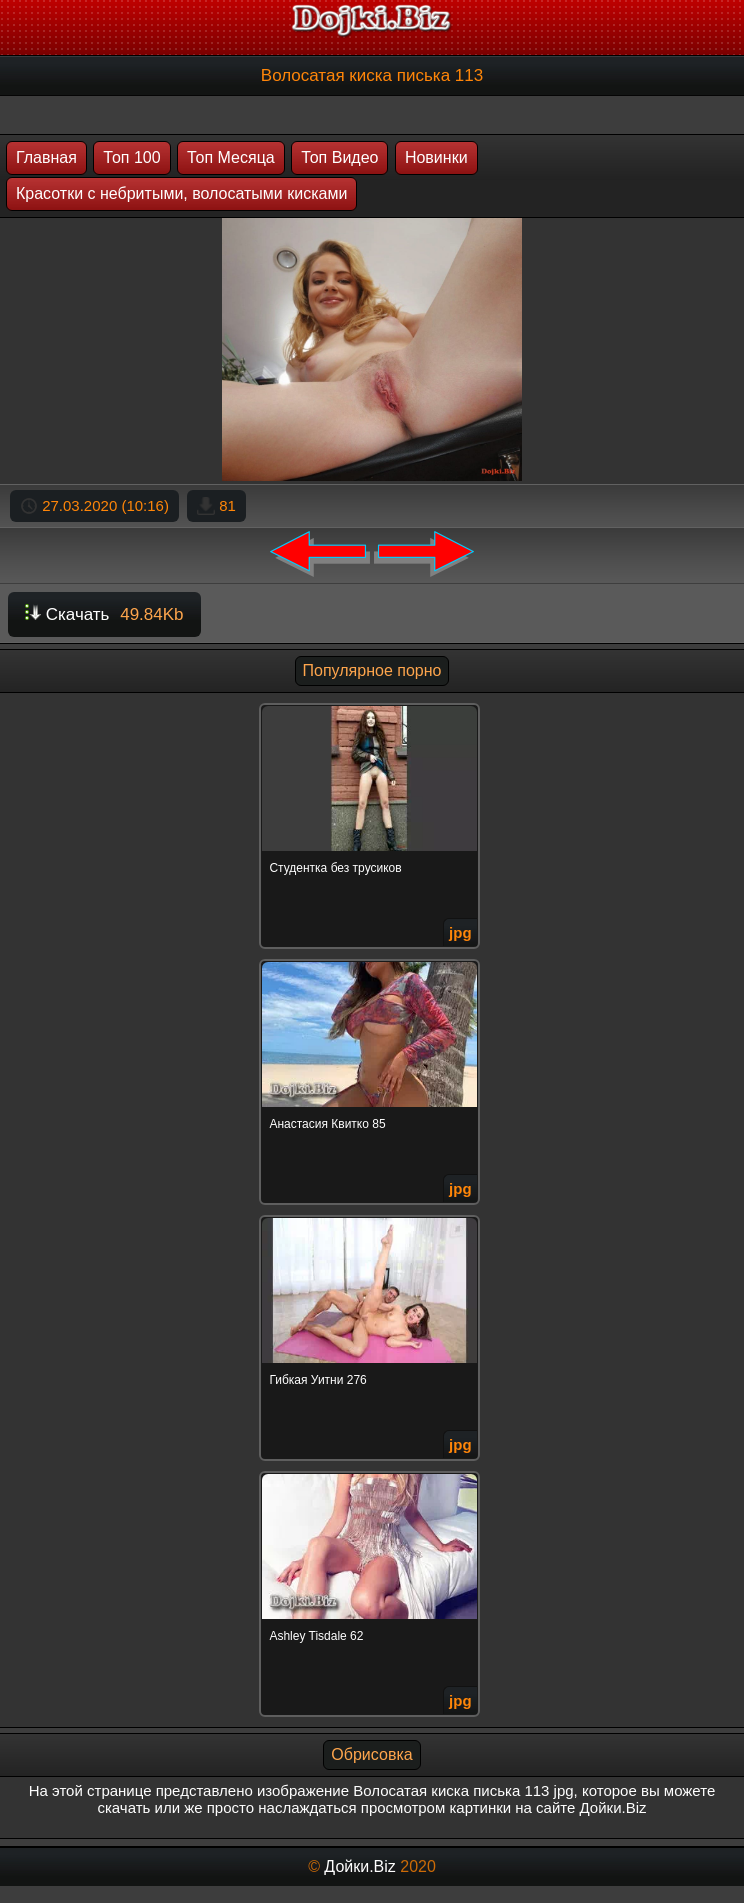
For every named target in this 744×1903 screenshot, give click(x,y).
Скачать (104, 614)
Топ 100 (131, 157)
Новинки (436, 157)
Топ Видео (339, 157)
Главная (46, 157)
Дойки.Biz (359, 1866)
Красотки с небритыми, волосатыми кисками (181, 193)
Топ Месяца (231, 157)
